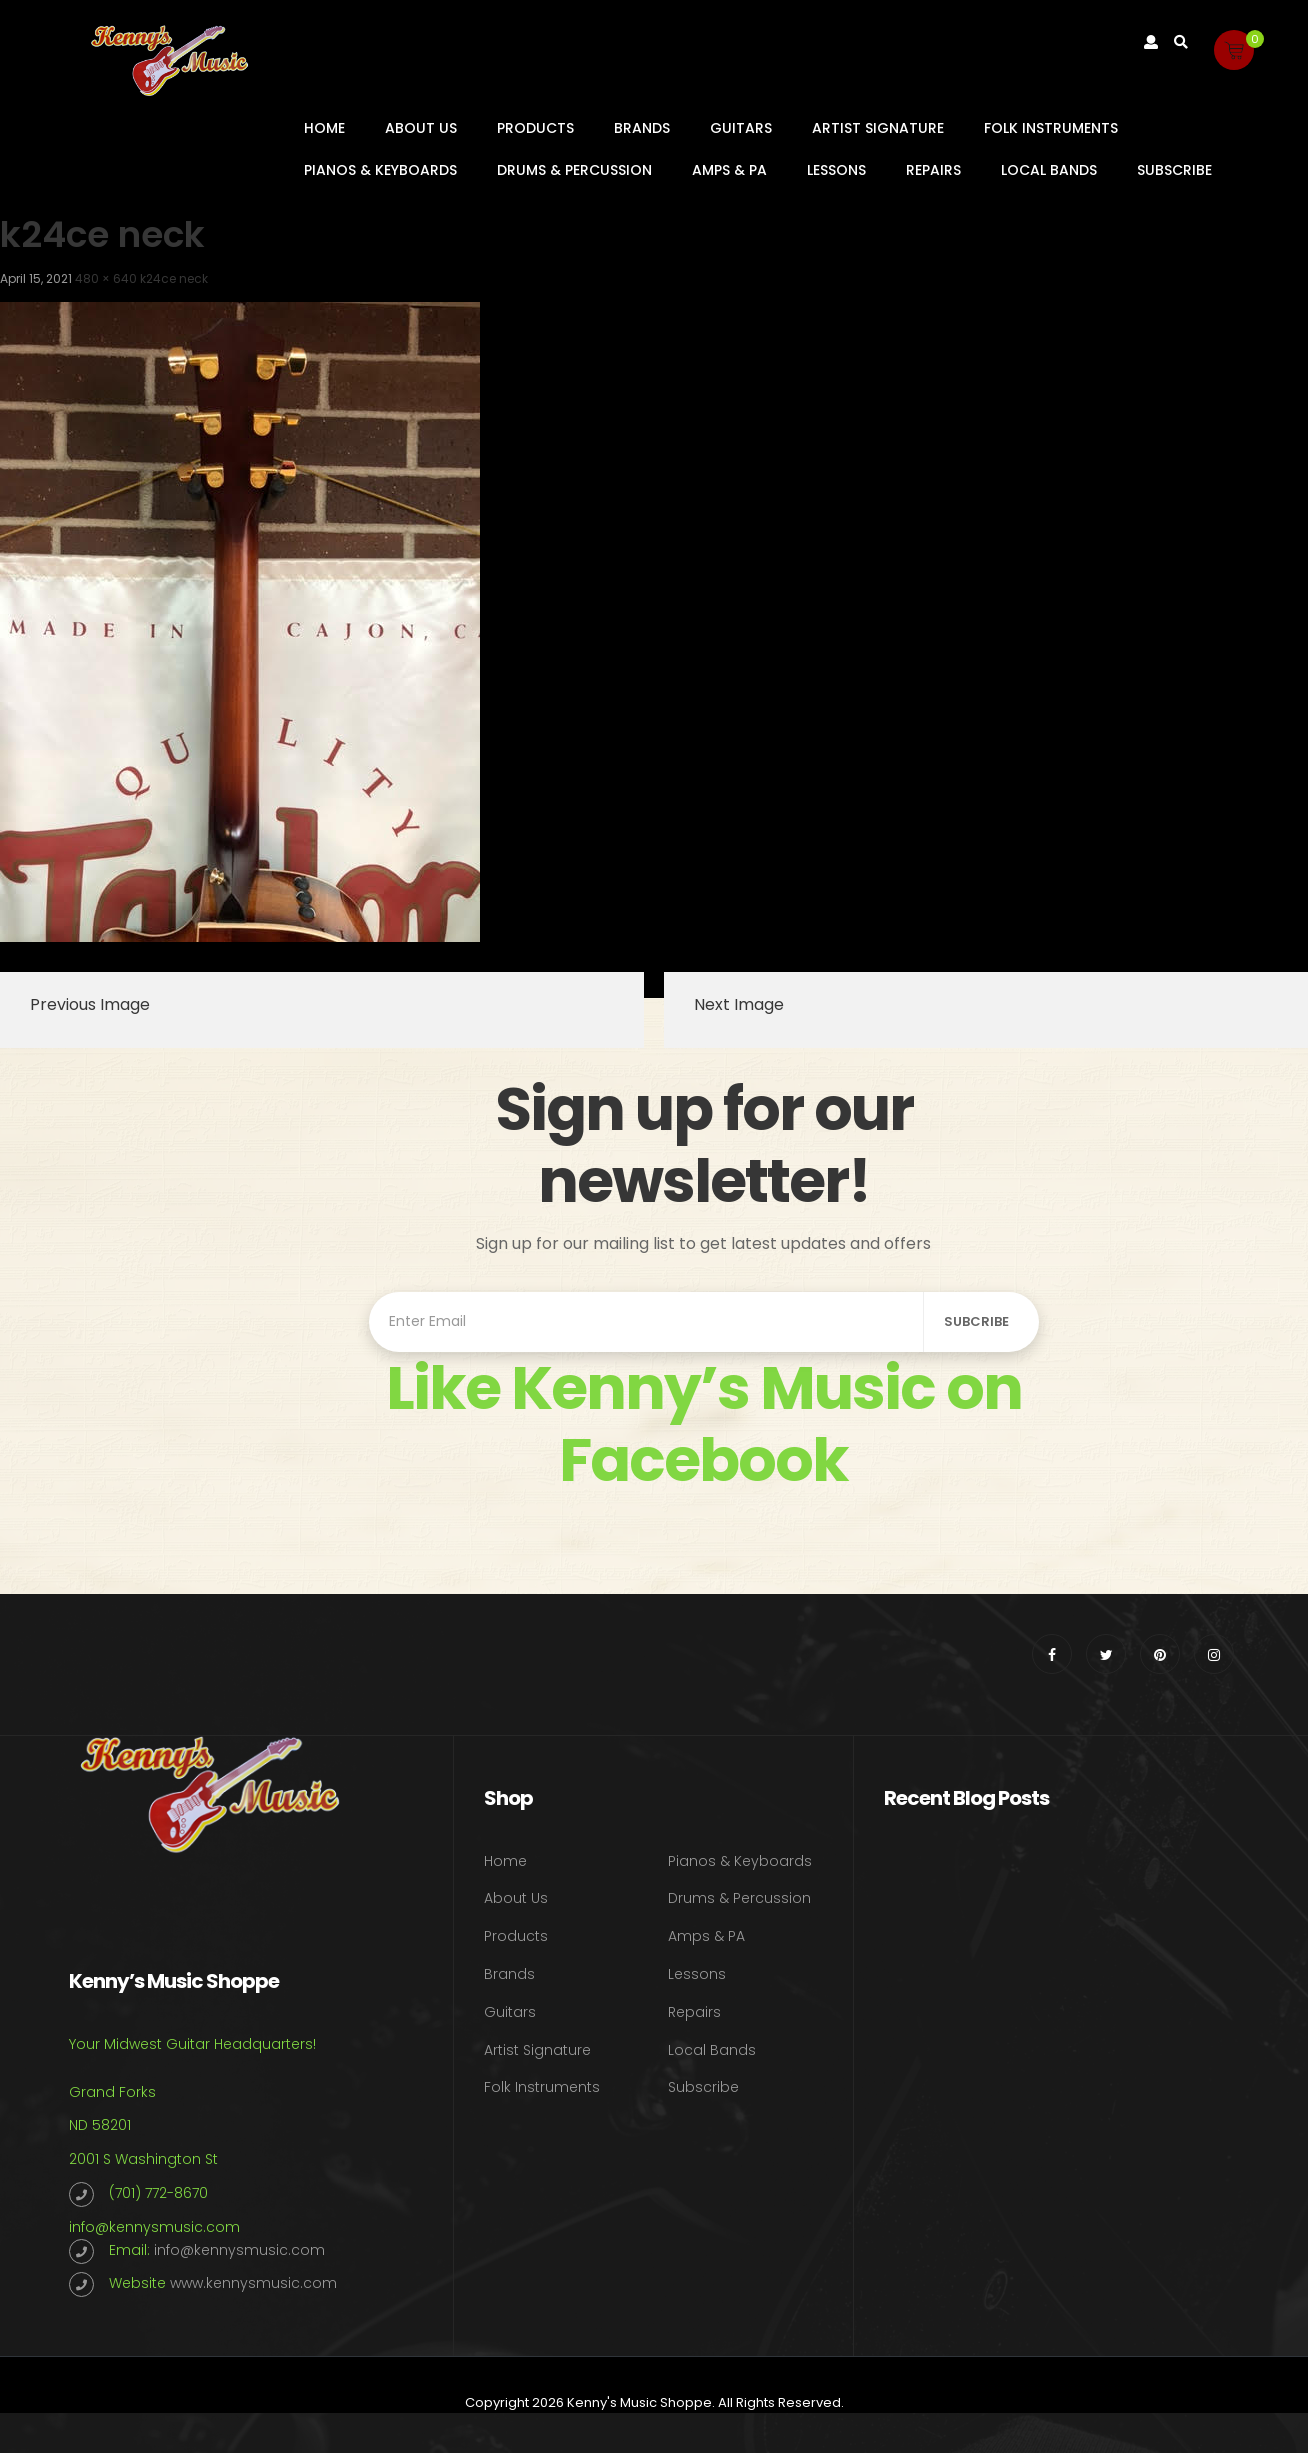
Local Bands (1049, 170)
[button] (1234, 50)
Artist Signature (878, 128)
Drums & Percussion (574, 170)
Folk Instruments (1051, 128)
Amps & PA (729, 170)
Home (324, 128)
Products (535, 128)
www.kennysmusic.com (253, 2283)
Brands (642, 128)
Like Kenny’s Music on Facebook (704, 1424)
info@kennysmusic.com (154, 2227)
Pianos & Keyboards (380, 170)
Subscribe (1174, 170)
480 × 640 (106, 278)
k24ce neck (174, 278)
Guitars (741, 128)
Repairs (933, 170)
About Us (421, 128)
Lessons (836, 170)
